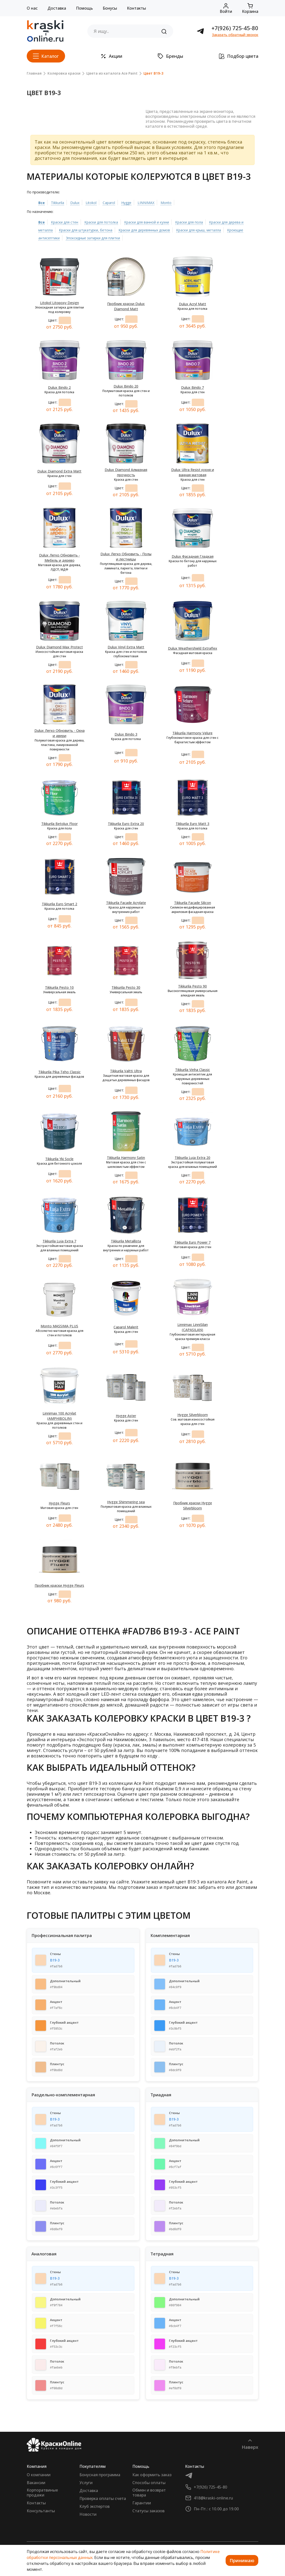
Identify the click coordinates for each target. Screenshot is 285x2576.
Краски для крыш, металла (198, 230)
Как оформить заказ (151, 2474)
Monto (166, 202)
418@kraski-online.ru (213, 2497)
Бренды (170, 56)
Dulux (74, 202)
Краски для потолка (101, 222)
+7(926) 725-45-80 (235, 28)
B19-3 (55, 1960)
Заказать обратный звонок (235, 34)
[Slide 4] (96, 97)
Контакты (136, 8)
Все (41, 202)
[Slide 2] (78, 97)
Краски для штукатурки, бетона (85, 230)
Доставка (57, 8)
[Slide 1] (69, 97)
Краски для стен (64, 222)
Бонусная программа (99, 2474)
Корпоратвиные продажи (42, 2492)
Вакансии (36, 2482)
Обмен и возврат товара (149, 2492)
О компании (38, 2474)
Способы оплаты (149, 2482)
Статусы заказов (148, 2510)
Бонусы (110, 8)
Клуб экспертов (94, 2506)
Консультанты (41, 2510)
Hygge (126, 202)
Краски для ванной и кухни (146, 222)
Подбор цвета (238, 56)
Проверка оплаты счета (102, 2498)
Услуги (86, 2482)
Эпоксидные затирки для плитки (93, 238)
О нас (32, 8)
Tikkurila (57, 202)
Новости (87, 2514)
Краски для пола (189, 222)
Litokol (91, 202)
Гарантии (141, 2502)
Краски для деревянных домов (144, 230)
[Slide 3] (87, 97)
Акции (111, 56)
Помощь (84, 8)
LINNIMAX (146, 202)
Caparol (109, 202)
